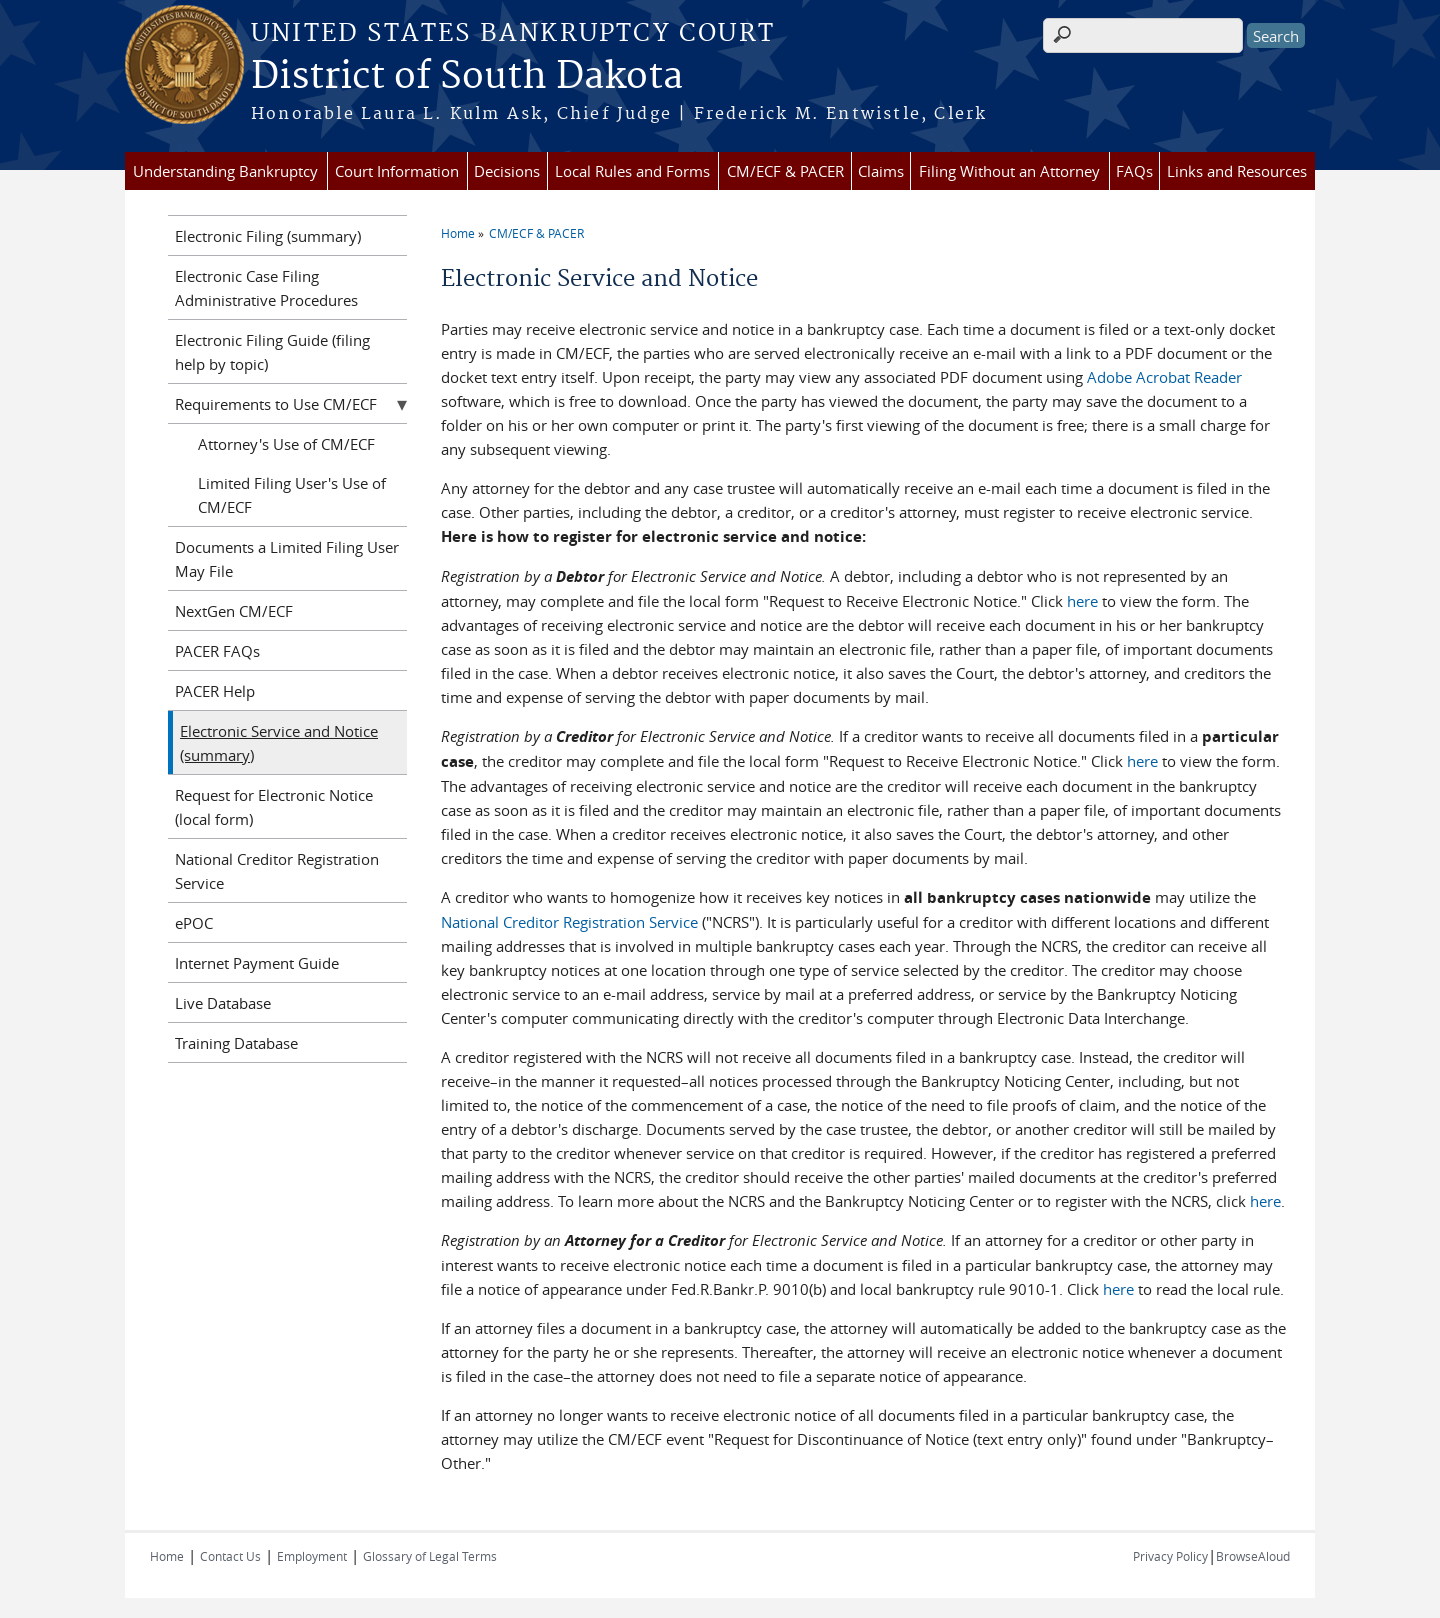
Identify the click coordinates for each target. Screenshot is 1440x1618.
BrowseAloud (1253, 1556)
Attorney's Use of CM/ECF (286, 444)
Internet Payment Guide (257, 963)
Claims (881, 171)
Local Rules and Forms (632, 171)
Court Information (397, 171)
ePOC (194, 923)
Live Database (223, 1003)
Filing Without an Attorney (1009, 171)
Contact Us (230, 1556)
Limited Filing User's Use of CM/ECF (292, 495)
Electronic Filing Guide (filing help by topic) (272, 352)
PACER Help (215, 691)
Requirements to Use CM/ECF (276, 404)
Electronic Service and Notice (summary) (279, 743)
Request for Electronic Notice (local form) (274, 807)
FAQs (1134, 171)
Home (458, 233)
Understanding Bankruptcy (225, 171)
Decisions (507, 171)
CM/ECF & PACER (785, 171)
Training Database (236, 1043)
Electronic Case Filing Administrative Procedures (266, 288)
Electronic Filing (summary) (268, 236)
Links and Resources (1237, 171)
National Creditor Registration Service (571, 922)
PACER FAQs (217, 651)
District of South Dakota (467, 77)
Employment (312, 1556)
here (1082, 601)
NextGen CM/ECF (234, 611)
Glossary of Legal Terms (430, 1556)
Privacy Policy (1170, 1556)
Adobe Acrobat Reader (1164, 377)
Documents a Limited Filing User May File (287, 559)
